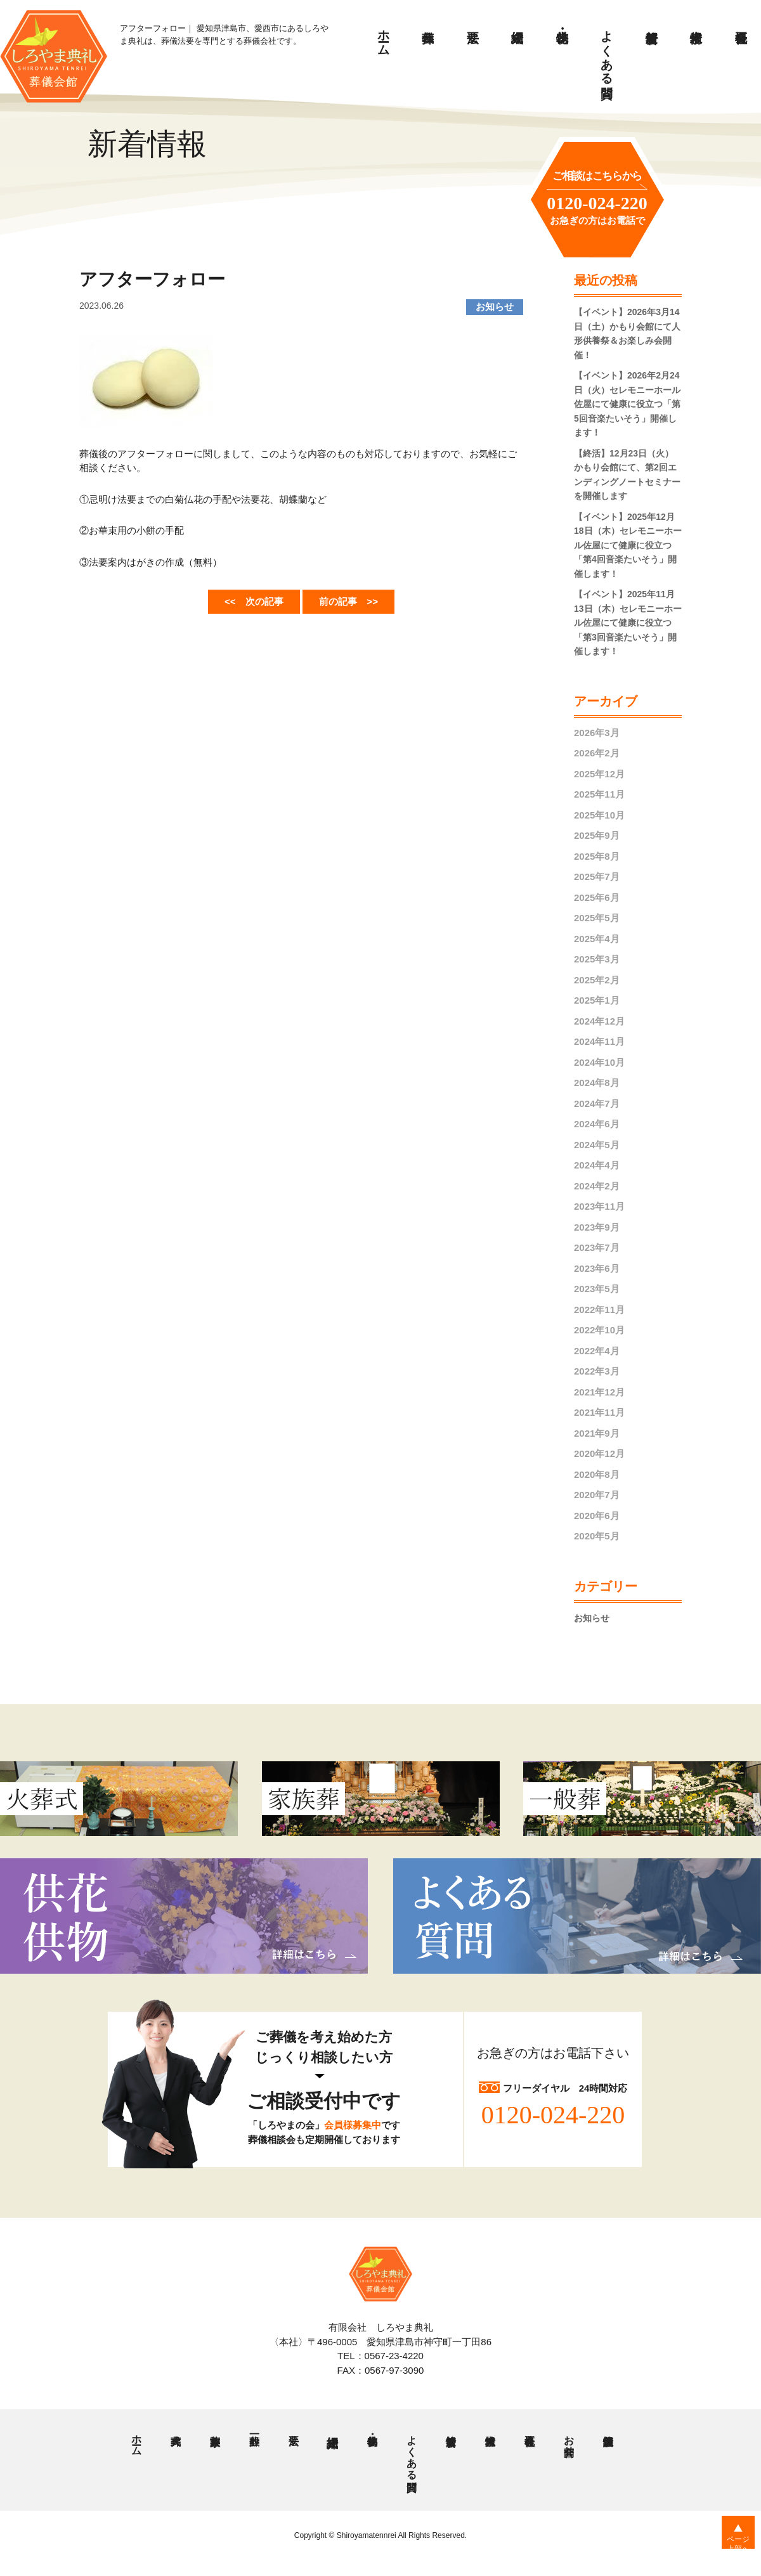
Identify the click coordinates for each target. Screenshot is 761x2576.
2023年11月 (599, 1206)
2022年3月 (597, 1371)
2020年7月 (597, 1494)
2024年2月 (597, 1186)
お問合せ (568, 2441)
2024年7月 (597, 1103)
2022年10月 (599, 1329)
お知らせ (593, 1617)
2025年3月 (597, 959)
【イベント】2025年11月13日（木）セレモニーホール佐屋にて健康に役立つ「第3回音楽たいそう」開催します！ (628, 622)
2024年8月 (597, 1082)
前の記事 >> (357, 599)
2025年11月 (599, 794)
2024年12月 (599, 1021)
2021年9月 (597, 1433)
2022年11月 (599, 1309)
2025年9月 (597, 835)
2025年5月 (597, 917)
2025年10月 (599, 815)
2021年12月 (599, 1392)
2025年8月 (597, 856)
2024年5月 (597, 1144)
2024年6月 (597, 1123)
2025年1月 (597, 1000)
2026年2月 (597, 753)
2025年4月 (597, 938)
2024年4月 (597, 1165)
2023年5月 (597, 1288)
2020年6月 (597, 1515)
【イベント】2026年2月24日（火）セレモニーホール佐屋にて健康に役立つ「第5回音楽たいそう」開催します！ (627, 403)
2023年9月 (597, 1227)
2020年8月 (597, 1474)
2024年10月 (599, 1062)
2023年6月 (597, 1268)
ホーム (384, 36)
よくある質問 (607, 50)
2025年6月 (597, 897)
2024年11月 (599, 1041)
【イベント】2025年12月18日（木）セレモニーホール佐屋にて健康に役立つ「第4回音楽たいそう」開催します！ (628, 545)
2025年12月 (599, 773)
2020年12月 (599, 1453)
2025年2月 (597, 979)
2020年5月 (597, 1536)
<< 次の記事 (245, 599)
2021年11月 (599, 1412)
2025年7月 (597, 876)
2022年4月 (597, 1350)
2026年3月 (597, 732)
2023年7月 (597, 1247)
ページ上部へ (729, 2550)
